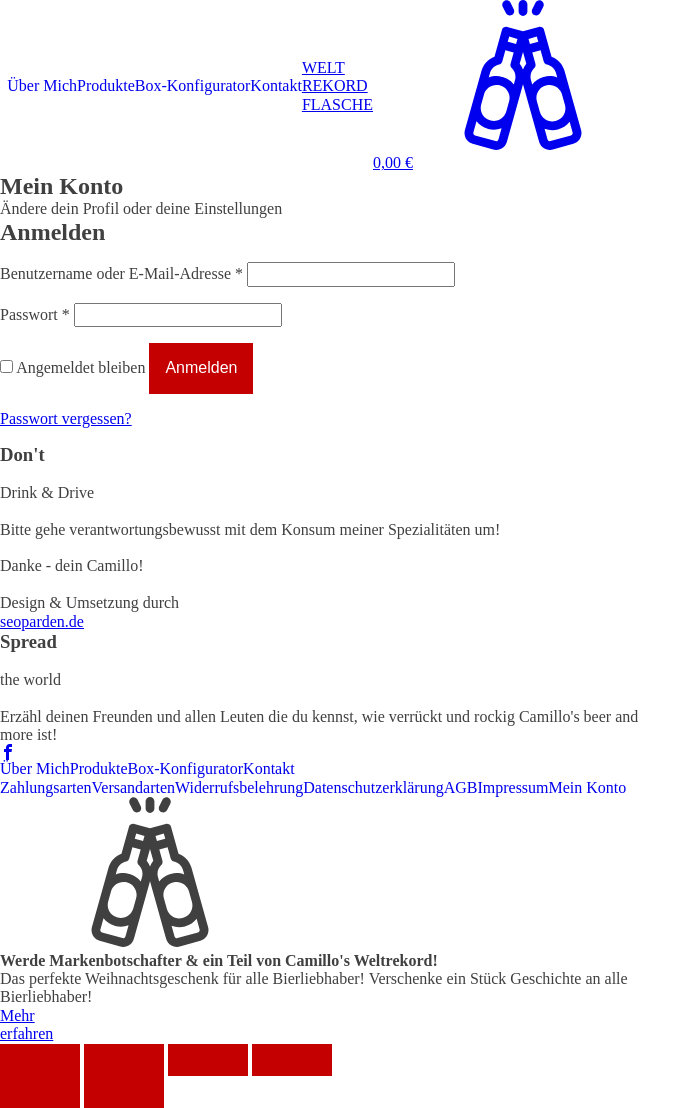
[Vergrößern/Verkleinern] (292, 1060)
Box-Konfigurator (193, 85)
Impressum (512, 787)
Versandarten (134, 787)
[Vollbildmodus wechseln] (208, 1060)
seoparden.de (42, 621)
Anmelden (201, 367)
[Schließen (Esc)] (40, 1060)
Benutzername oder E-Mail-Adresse (121, 273)
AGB (461, 787)
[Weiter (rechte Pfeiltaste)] (124, 1092)
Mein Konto (588, 787)
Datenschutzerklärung (373, 787)
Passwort (35, 314)
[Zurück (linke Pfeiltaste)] (40, 1092)
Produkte (106, 85)
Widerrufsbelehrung (239, 787)
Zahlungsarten (46, 787)
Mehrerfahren (26, 1024)
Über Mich (42, 85)
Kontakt (276, 85)
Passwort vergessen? (66, 418)
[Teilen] (124, 1060)
